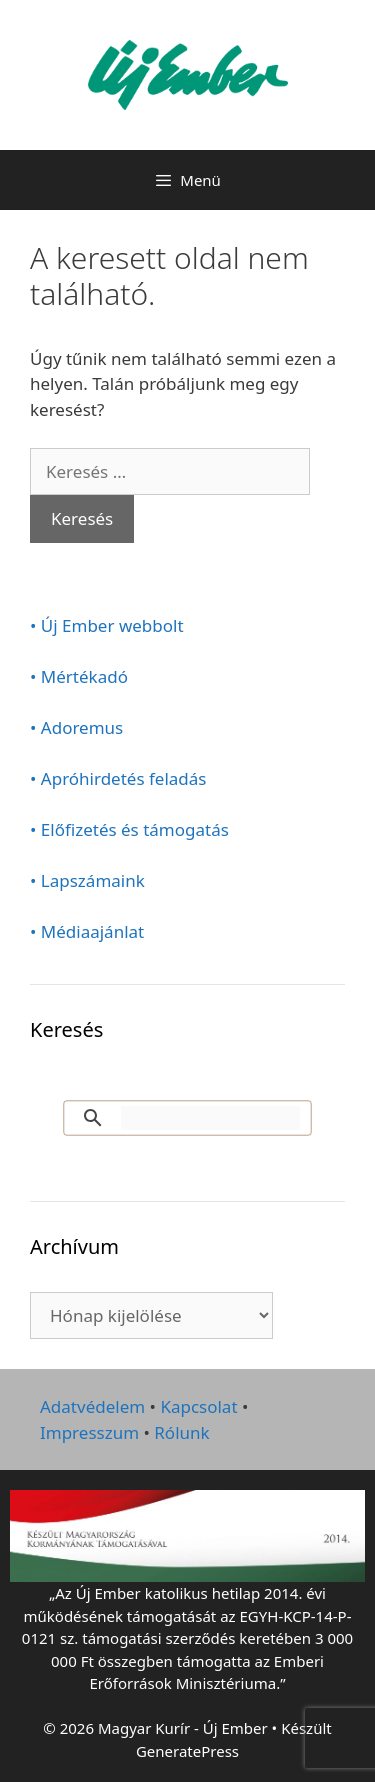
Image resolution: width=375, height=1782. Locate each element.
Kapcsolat (198, 1406)
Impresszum (89, 1432)
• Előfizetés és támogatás (129, 829)
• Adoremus (76, 727)
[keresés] (210, 1118)
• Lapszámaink (87, 880)
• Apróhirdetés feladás (118, 778)
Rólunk (181, 1432)
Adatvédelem (92, 1406)
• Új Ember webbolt (107, 625)
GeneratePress (187, 1751)
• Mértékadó (79, 676)
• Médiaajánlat (87, 931)
